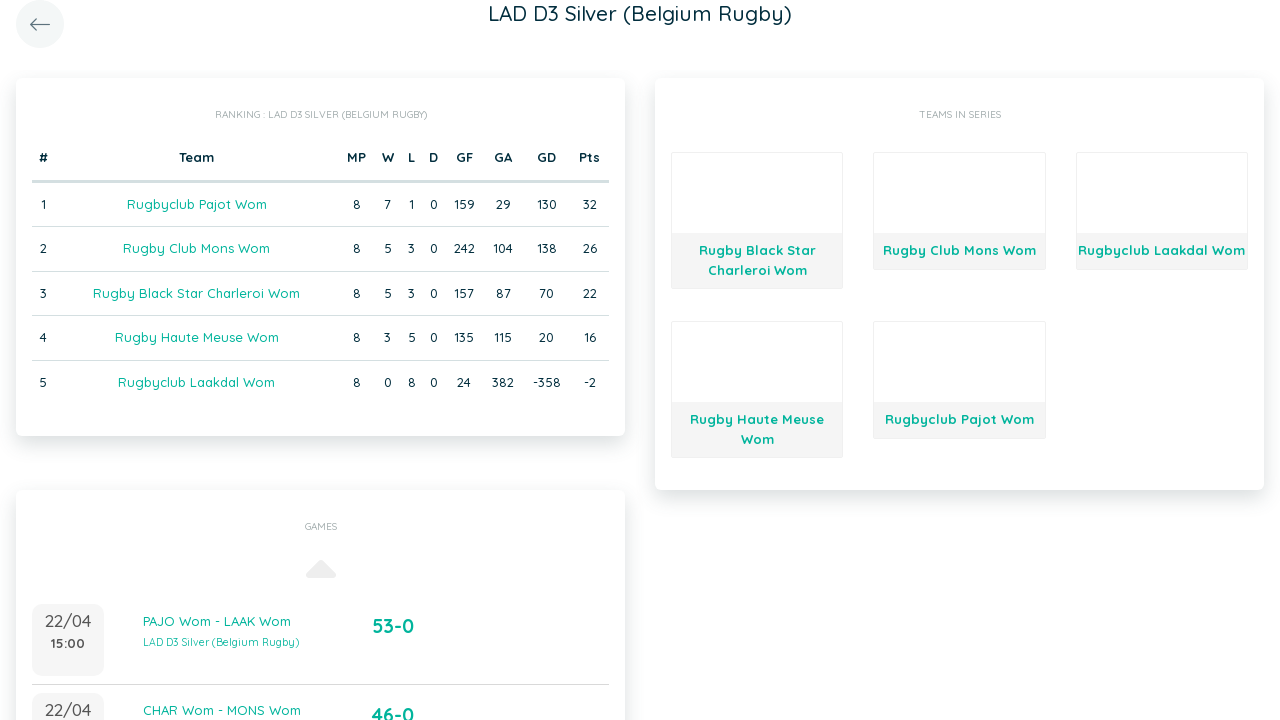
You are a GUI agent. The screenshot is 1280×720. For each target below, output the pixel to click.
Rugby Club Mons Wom (196, 248)
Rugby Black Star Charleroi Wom (196, 293)
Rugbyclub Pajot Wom (197, 204)
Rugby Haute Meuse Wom (197, 337)
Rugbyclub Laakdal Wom (196, 382)
